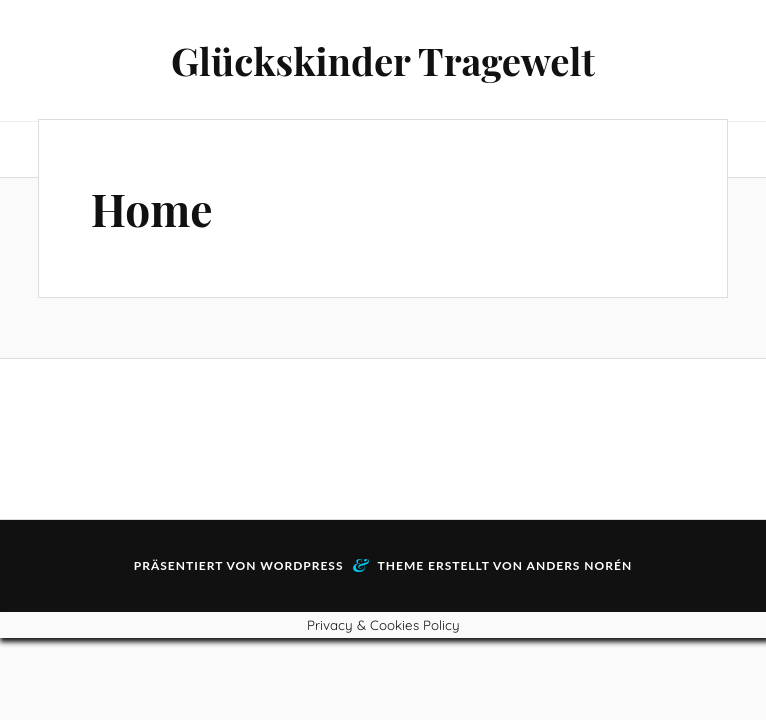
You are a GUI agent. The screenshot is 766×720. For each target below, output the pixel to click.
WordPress (301, 565)
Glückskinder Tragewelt (383, 60)
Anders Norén (580, 565)
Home (152, 208)
